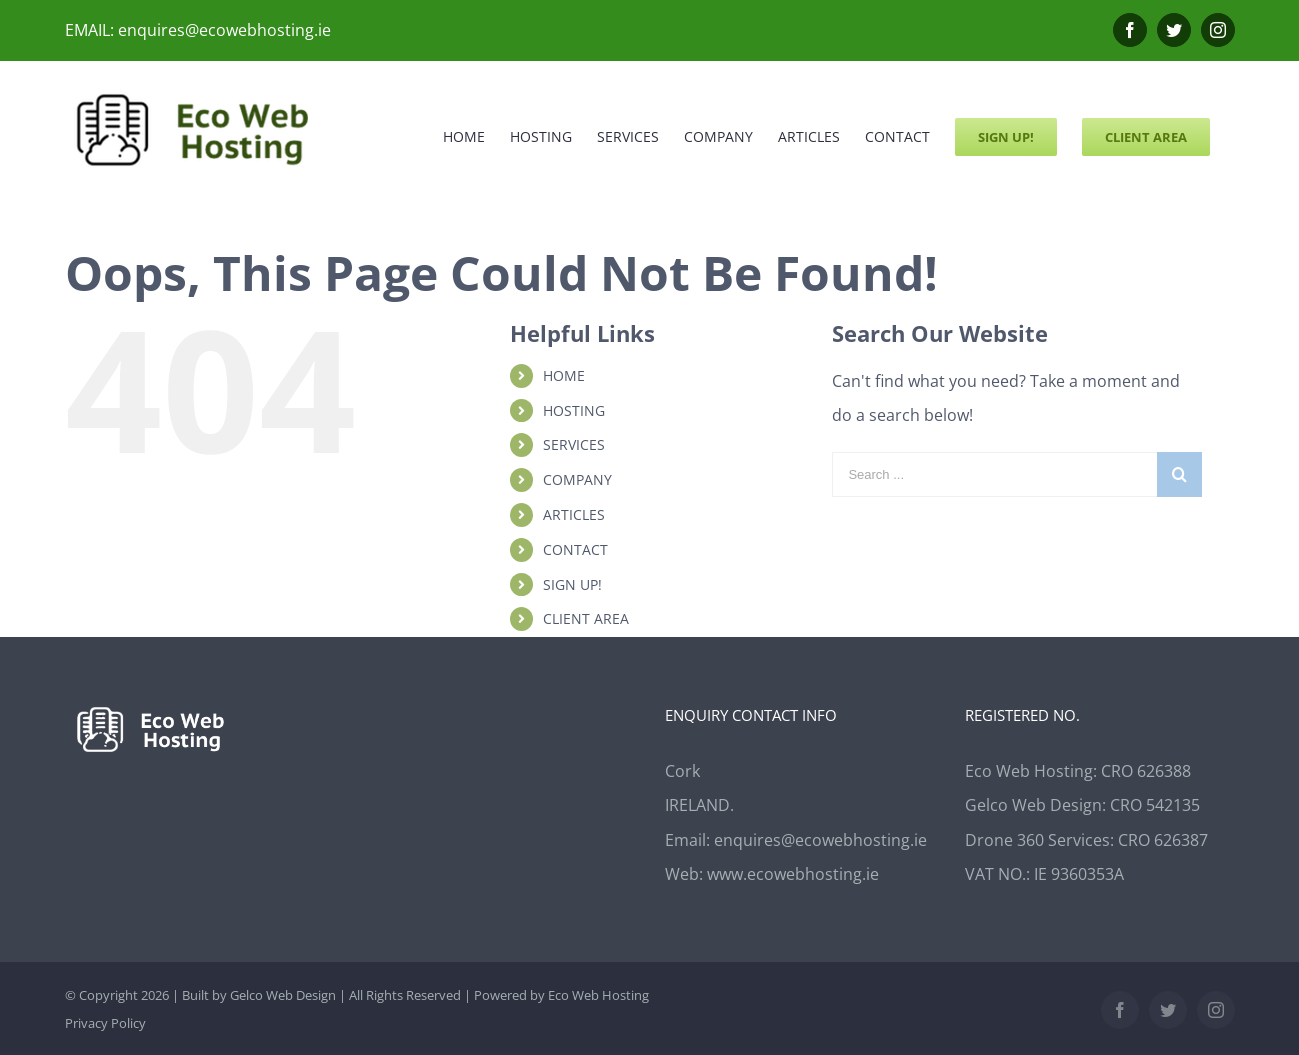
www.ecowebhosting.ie (793, 874)
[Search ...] (994, 474)
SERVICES (574, 444)
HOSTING (574, 410)
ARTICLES (574, 514)
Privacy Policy (105, 1023)
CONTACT (575, 549)
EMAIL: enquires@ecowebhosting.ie (198, 30)
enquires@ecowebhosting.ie (820, 840)
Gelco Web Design (283, 995)
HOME (564, 375)
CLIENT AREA (586, 618)
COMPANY (577, 479)
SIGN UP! (572, 584)
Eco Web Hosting (598, 995)
